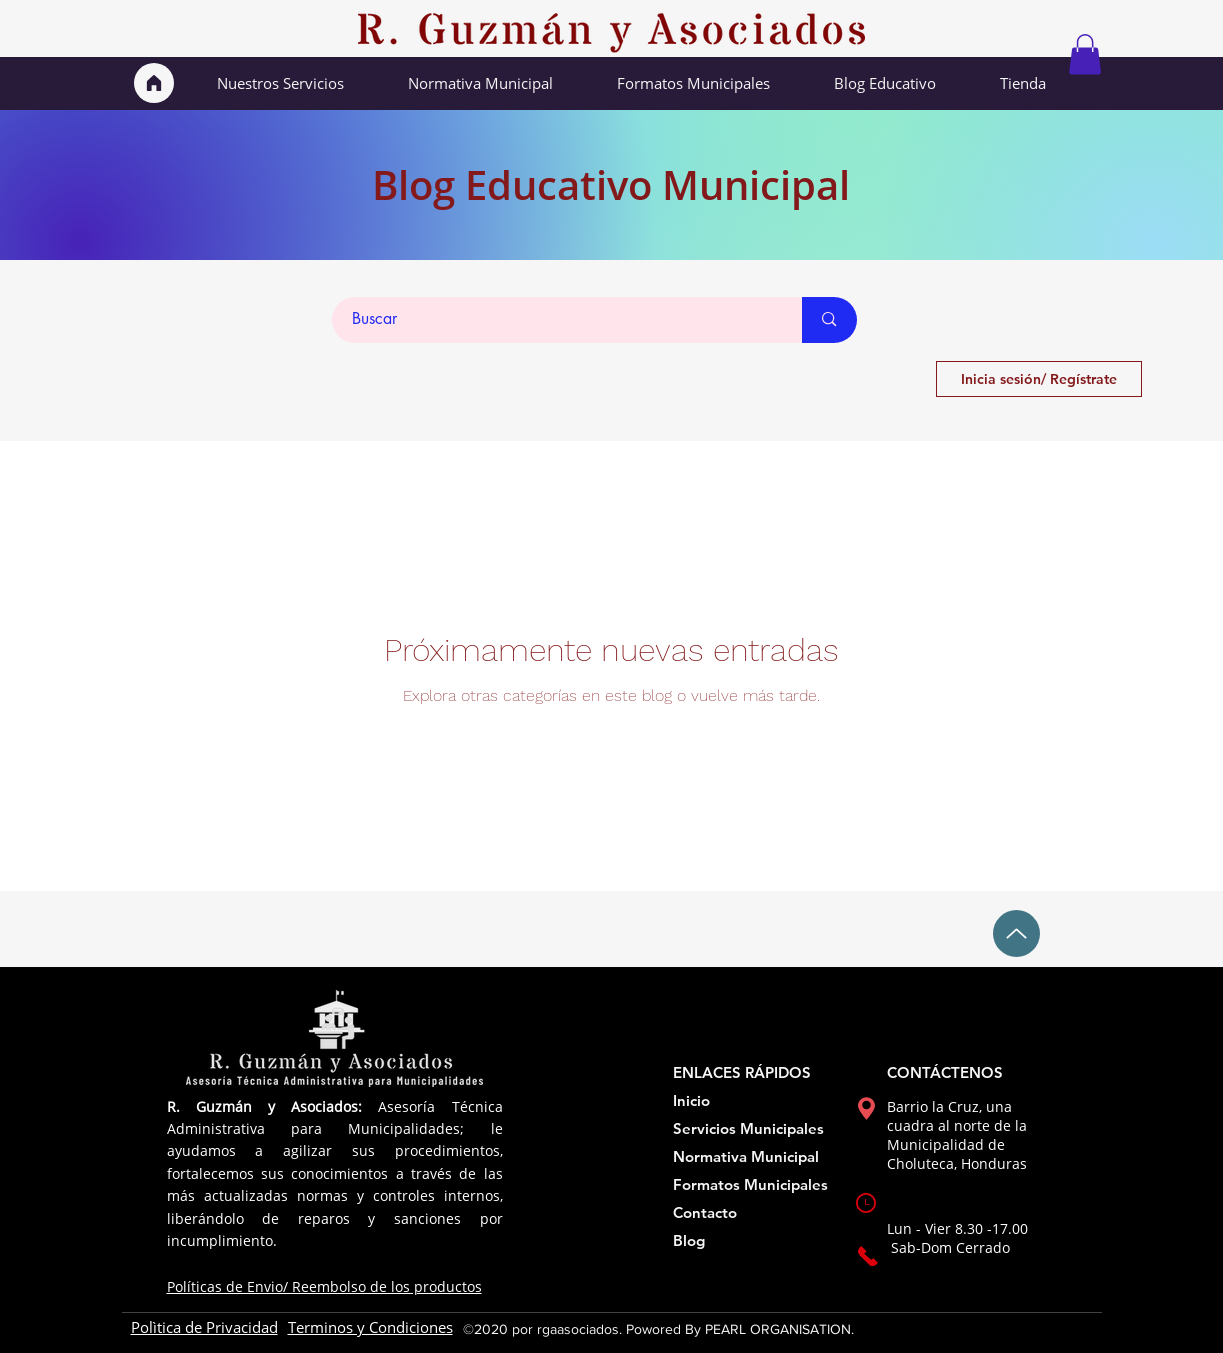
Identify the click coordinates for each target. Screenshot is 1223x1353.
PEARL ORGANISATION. (779, 1329)
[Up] (1016, 933)
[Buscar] (556, 320)
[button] (1085, 54)
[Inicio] (154, 83)
